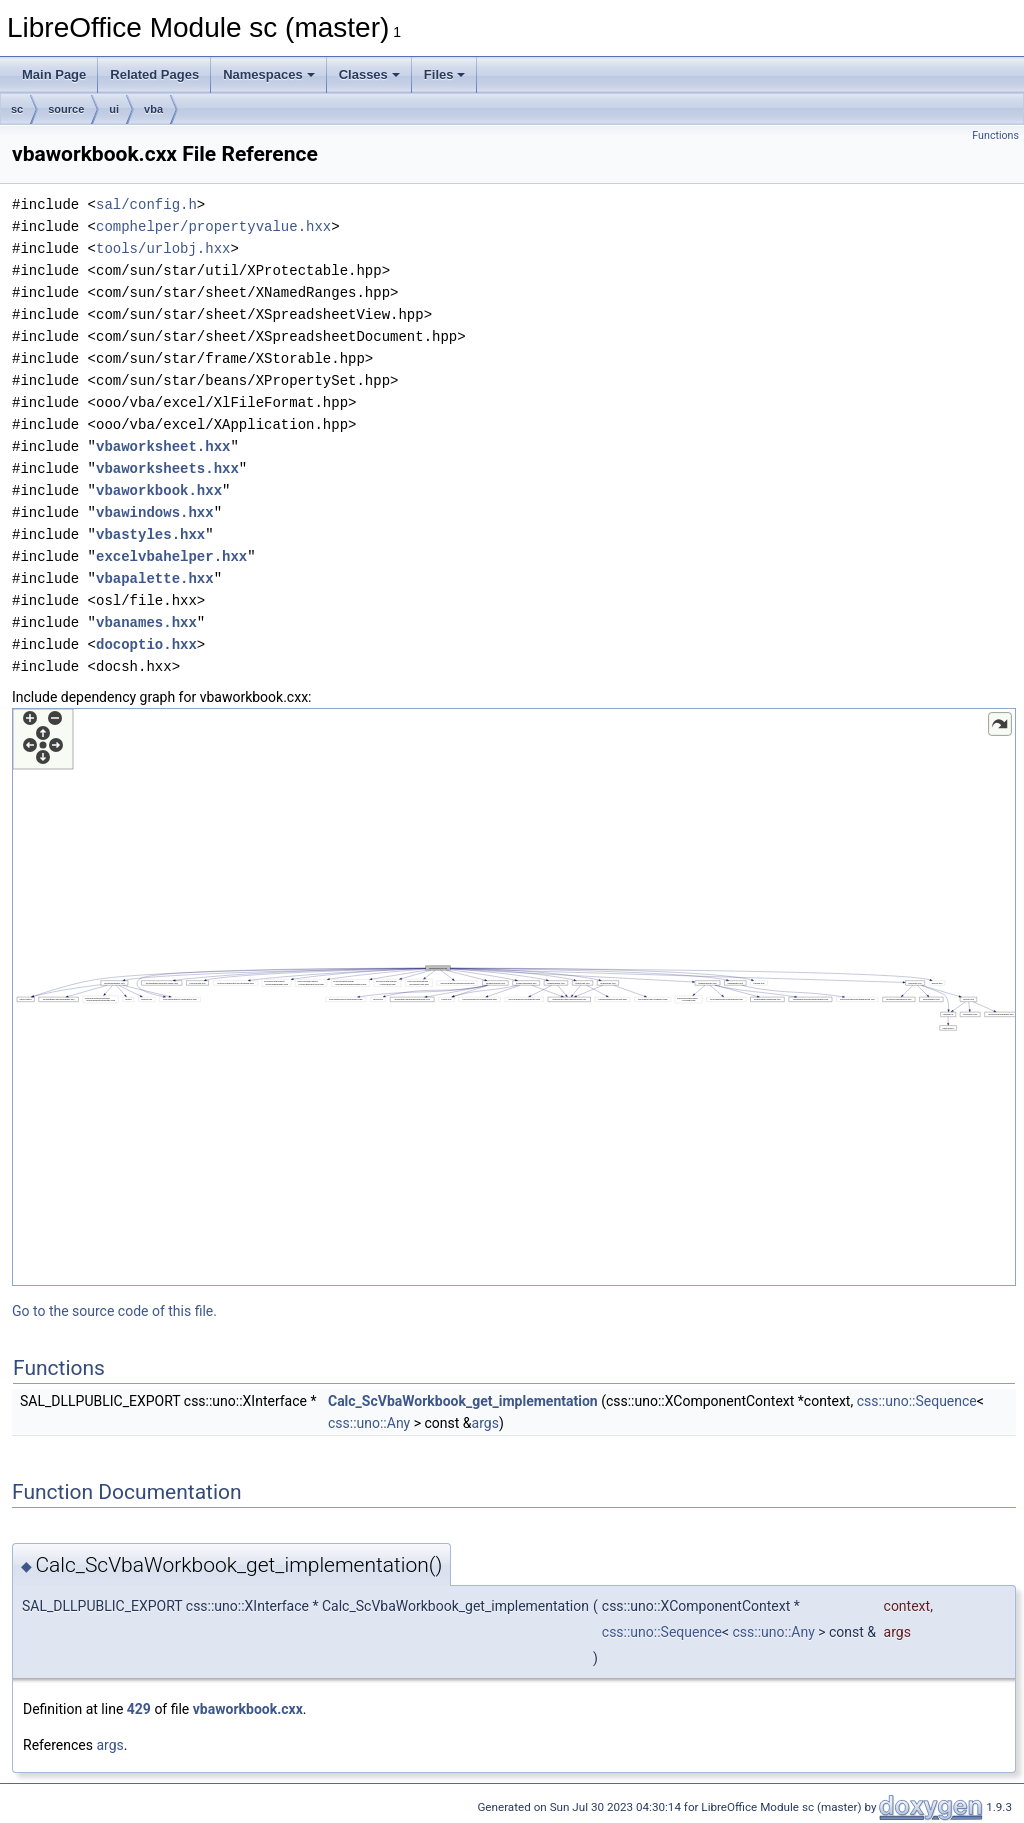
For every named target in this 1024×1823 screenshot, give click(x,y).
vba (153, 109)
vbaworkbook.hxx (159, 490)
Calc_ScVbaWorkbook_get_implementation (463, 1401)
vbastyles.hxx (150, 534)
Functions (995, 135)
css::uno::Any (369, 1423)
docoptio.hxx (146, 644)
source (66, 109)
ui (114, 109)
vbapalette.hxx (155, 578)
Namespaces (269, 74)
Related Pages (154, 74)
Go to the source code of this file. (114, 1311)
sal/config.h (146, 204)
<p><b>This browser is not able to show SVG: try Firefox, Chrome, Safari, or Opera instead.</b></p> (514, 997)
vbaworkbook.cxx (248, 1709)
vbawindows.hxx (155, 512)
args (485, 1423)
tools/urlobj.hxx (163, 248)
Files (445, 74)
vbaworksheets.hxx (167, 468)
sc (17, 109)
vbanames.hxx (146, 622)
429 (139, 1709)
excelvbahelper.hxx (171, 556)
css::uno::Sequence (917, 1401)
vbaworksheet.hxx (163, 446)
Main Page (54, 74)
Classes (369, 74)
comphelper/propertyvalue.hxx (213, 226)
